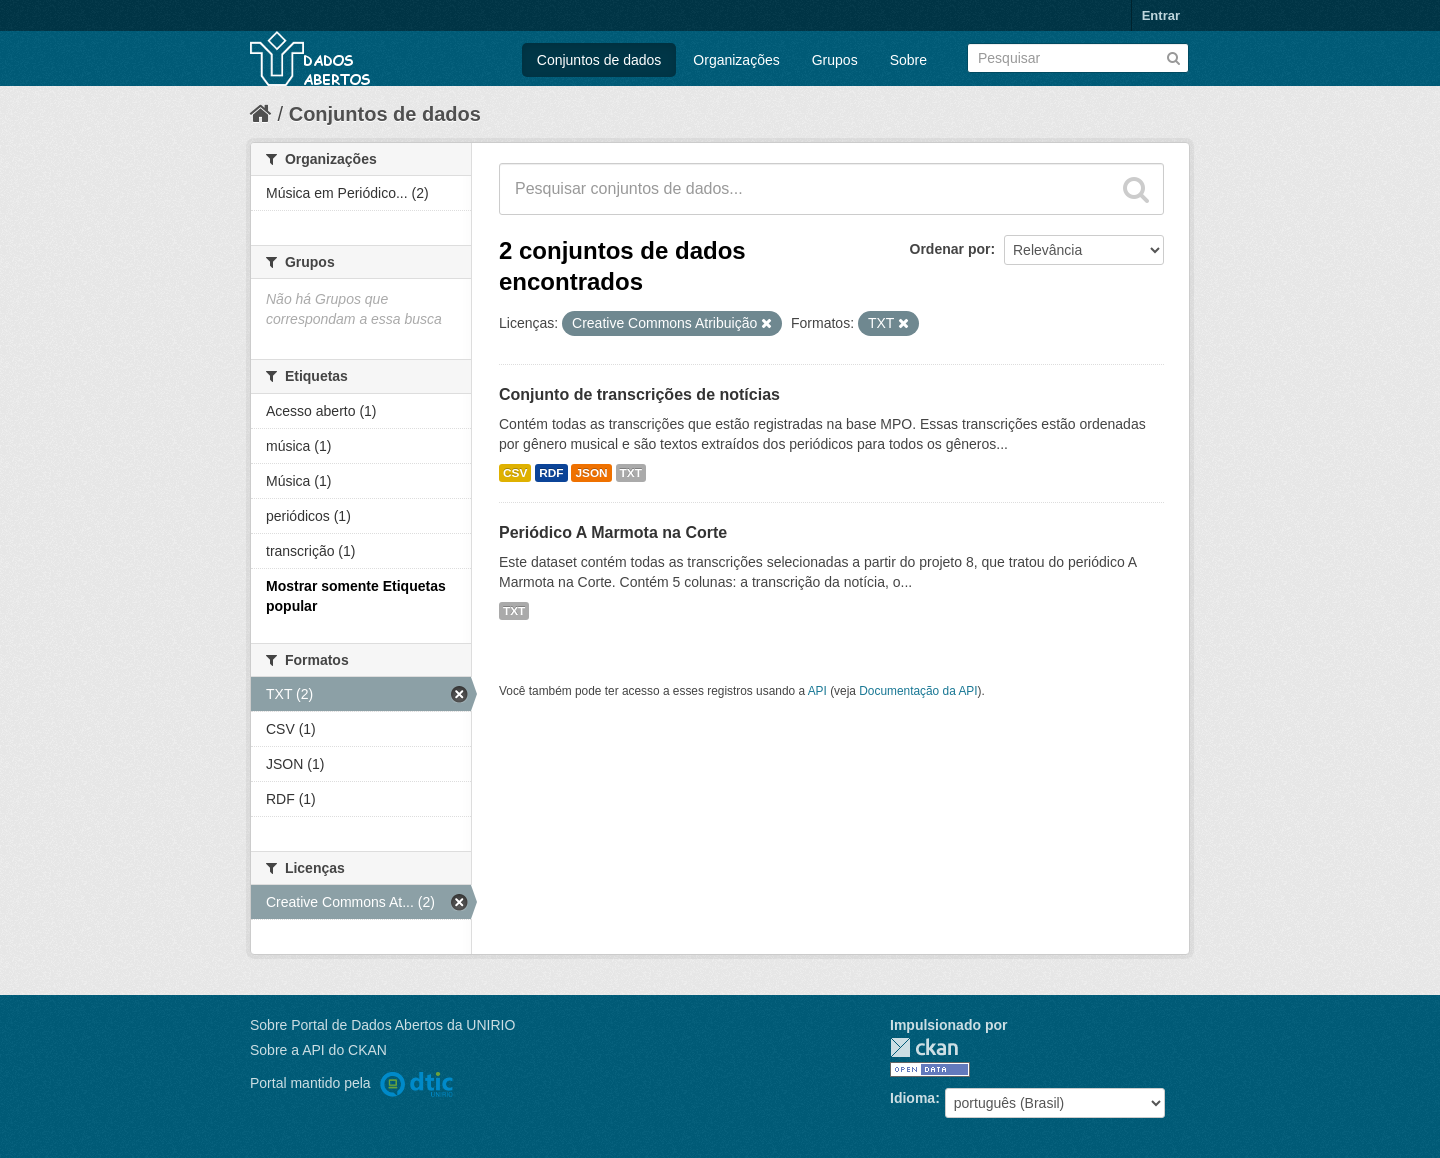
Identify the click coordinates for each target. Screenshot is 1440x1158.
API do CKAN (344, 1050)
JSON (591, 473)
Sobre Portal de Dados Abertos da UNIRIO (382, 1025)
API (817, 691)
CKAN (924, 1047)
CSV (515, 473)
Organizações (736, 60)
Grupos (835, 60)
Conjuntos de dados (599, 60)
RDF (551, 473)
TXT (631, 473)
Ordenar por (950, 249)
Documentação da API (918, 691)
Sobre (908, 60)
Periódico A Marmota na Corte (613, 532)
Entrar (1161, 15)
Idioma (912, 1098)
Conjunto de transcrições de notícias (639, 394)
